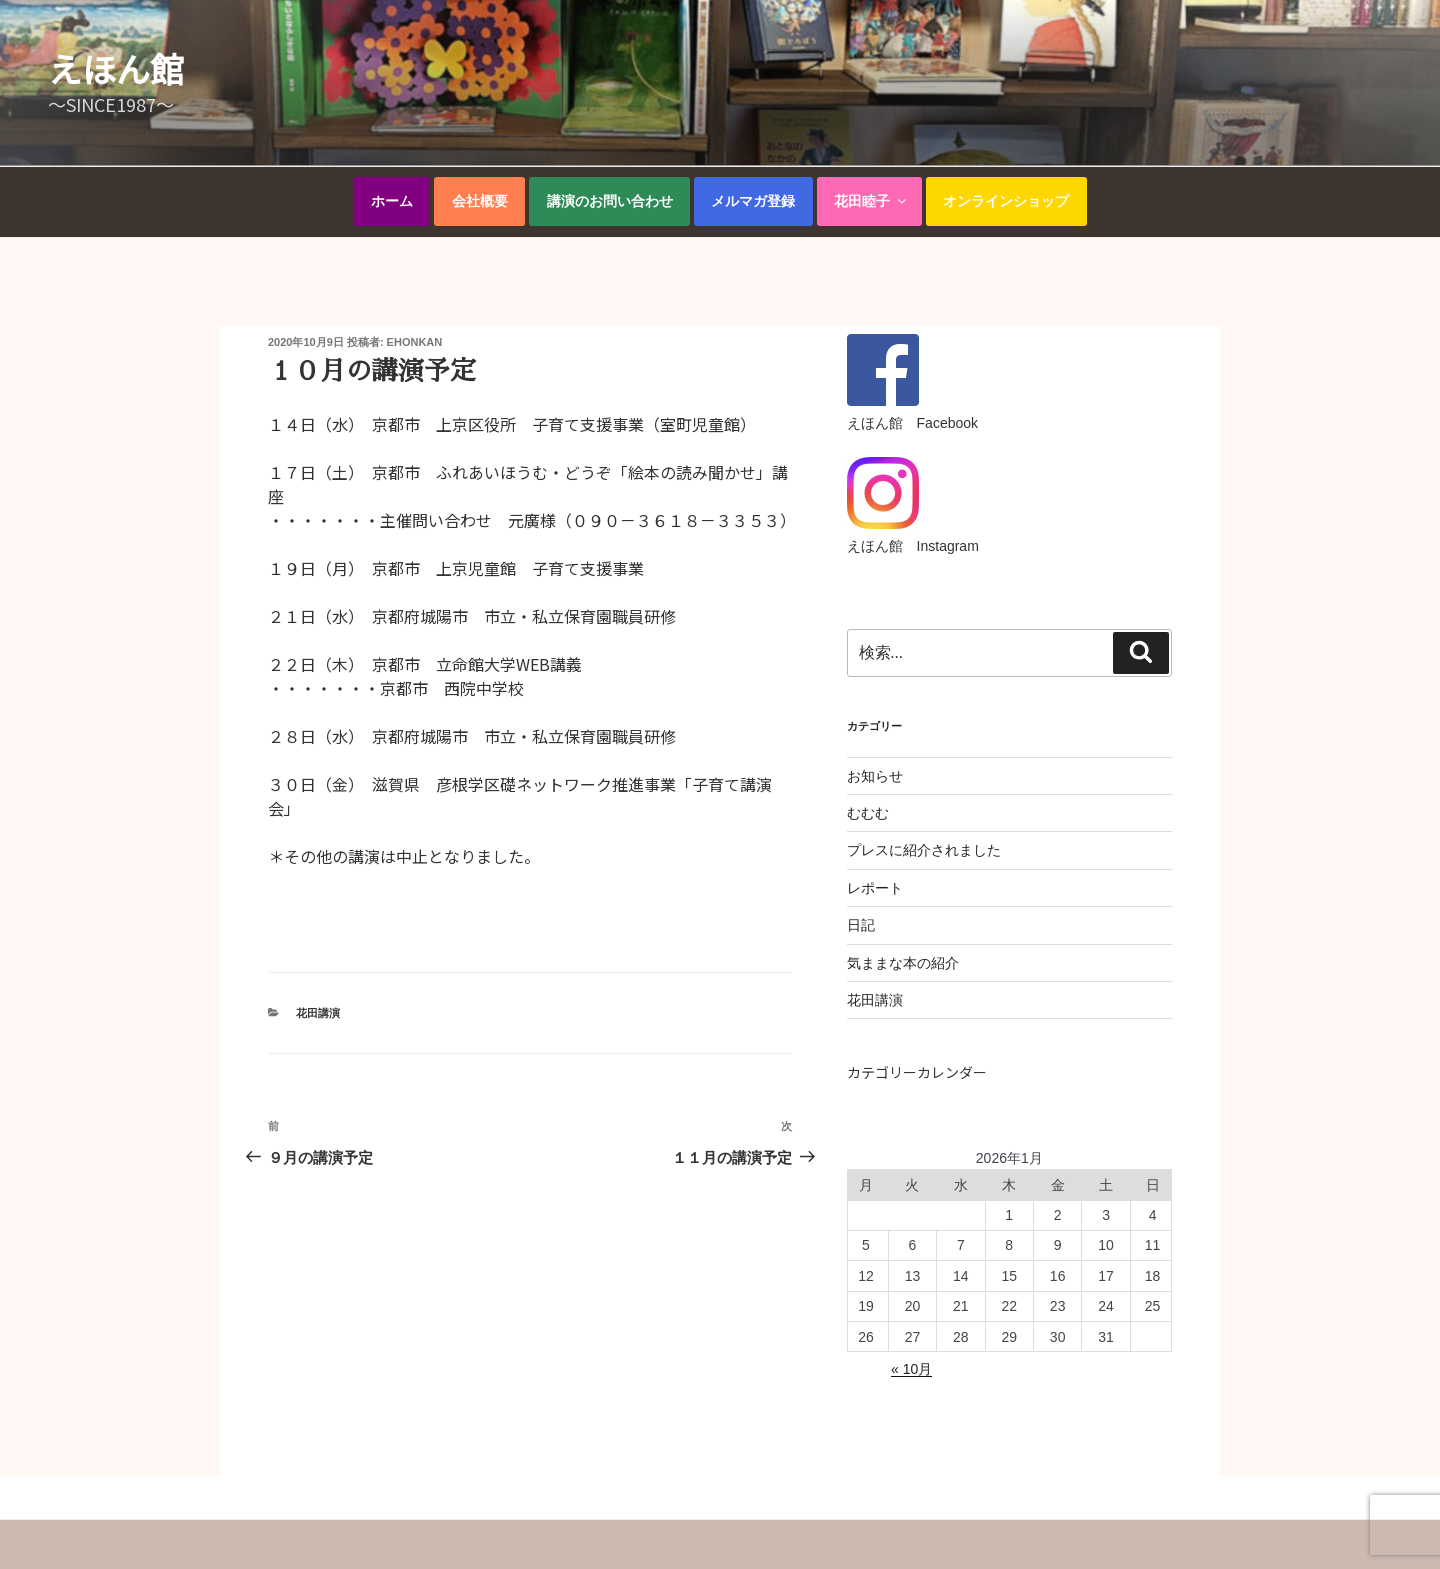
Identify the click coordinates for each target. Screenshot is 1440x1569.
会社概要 (480, 201)
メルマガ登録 (753, 201)
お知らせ (875, 776)
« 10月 (911, 1369)
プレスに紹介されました (924, 850)
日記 (861, 925)
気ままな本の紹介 (903, 963)
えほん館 (116, 68)
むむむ (868, 813)
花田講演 (318, 1013)
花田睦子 (871, 201)
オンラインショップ (1006, 201)
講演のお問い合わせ (610, 201)
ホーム (392, 201)
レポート (875, 888)
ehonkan (415, 342)
